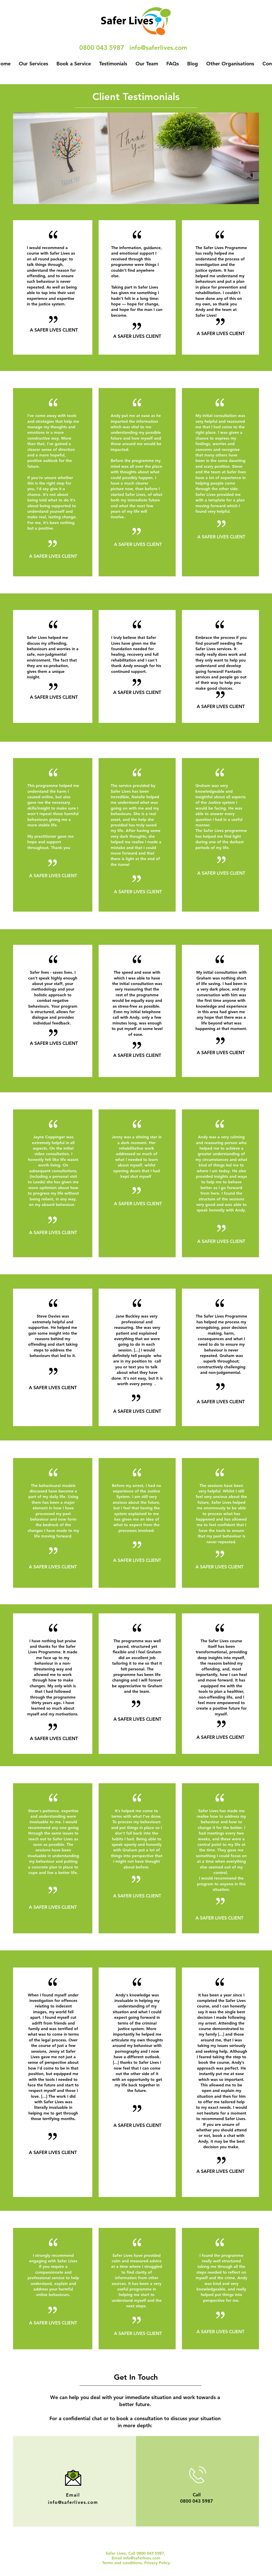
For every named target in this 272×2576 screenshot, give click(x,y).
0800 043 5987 (104, 47)
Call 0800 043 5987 (146, 2553)
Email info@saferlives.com (136, 2558)
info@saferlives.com (158, 47)
